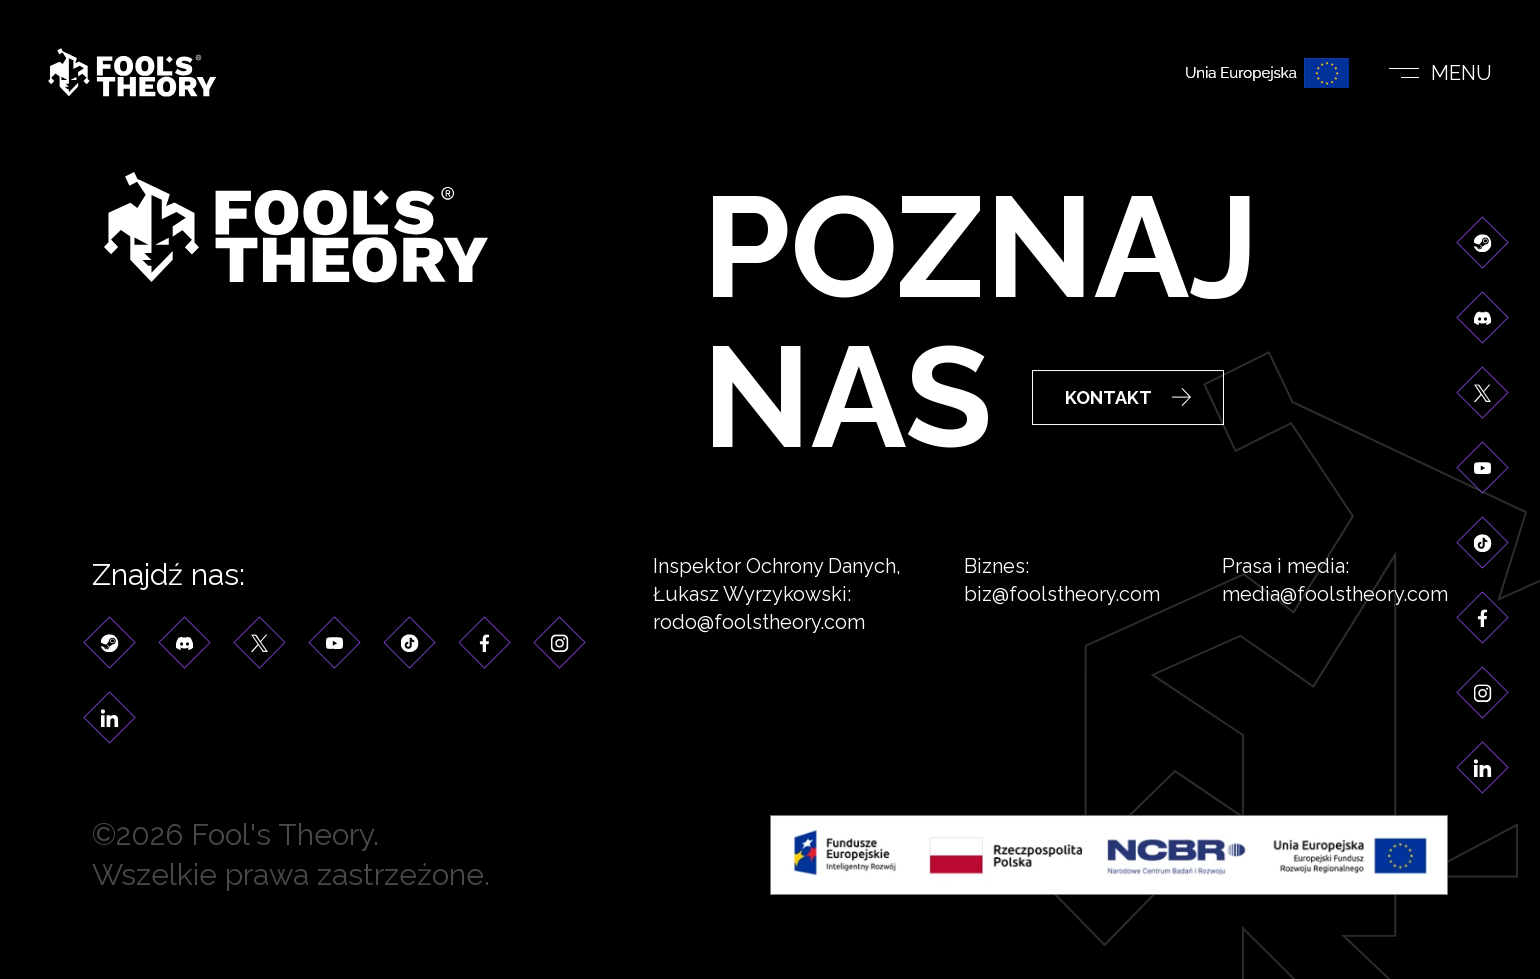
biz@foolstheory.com (1062, 595)
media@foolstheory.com (1335, 595)
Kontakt (1128, 399)
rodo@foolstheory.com (759, 623)
